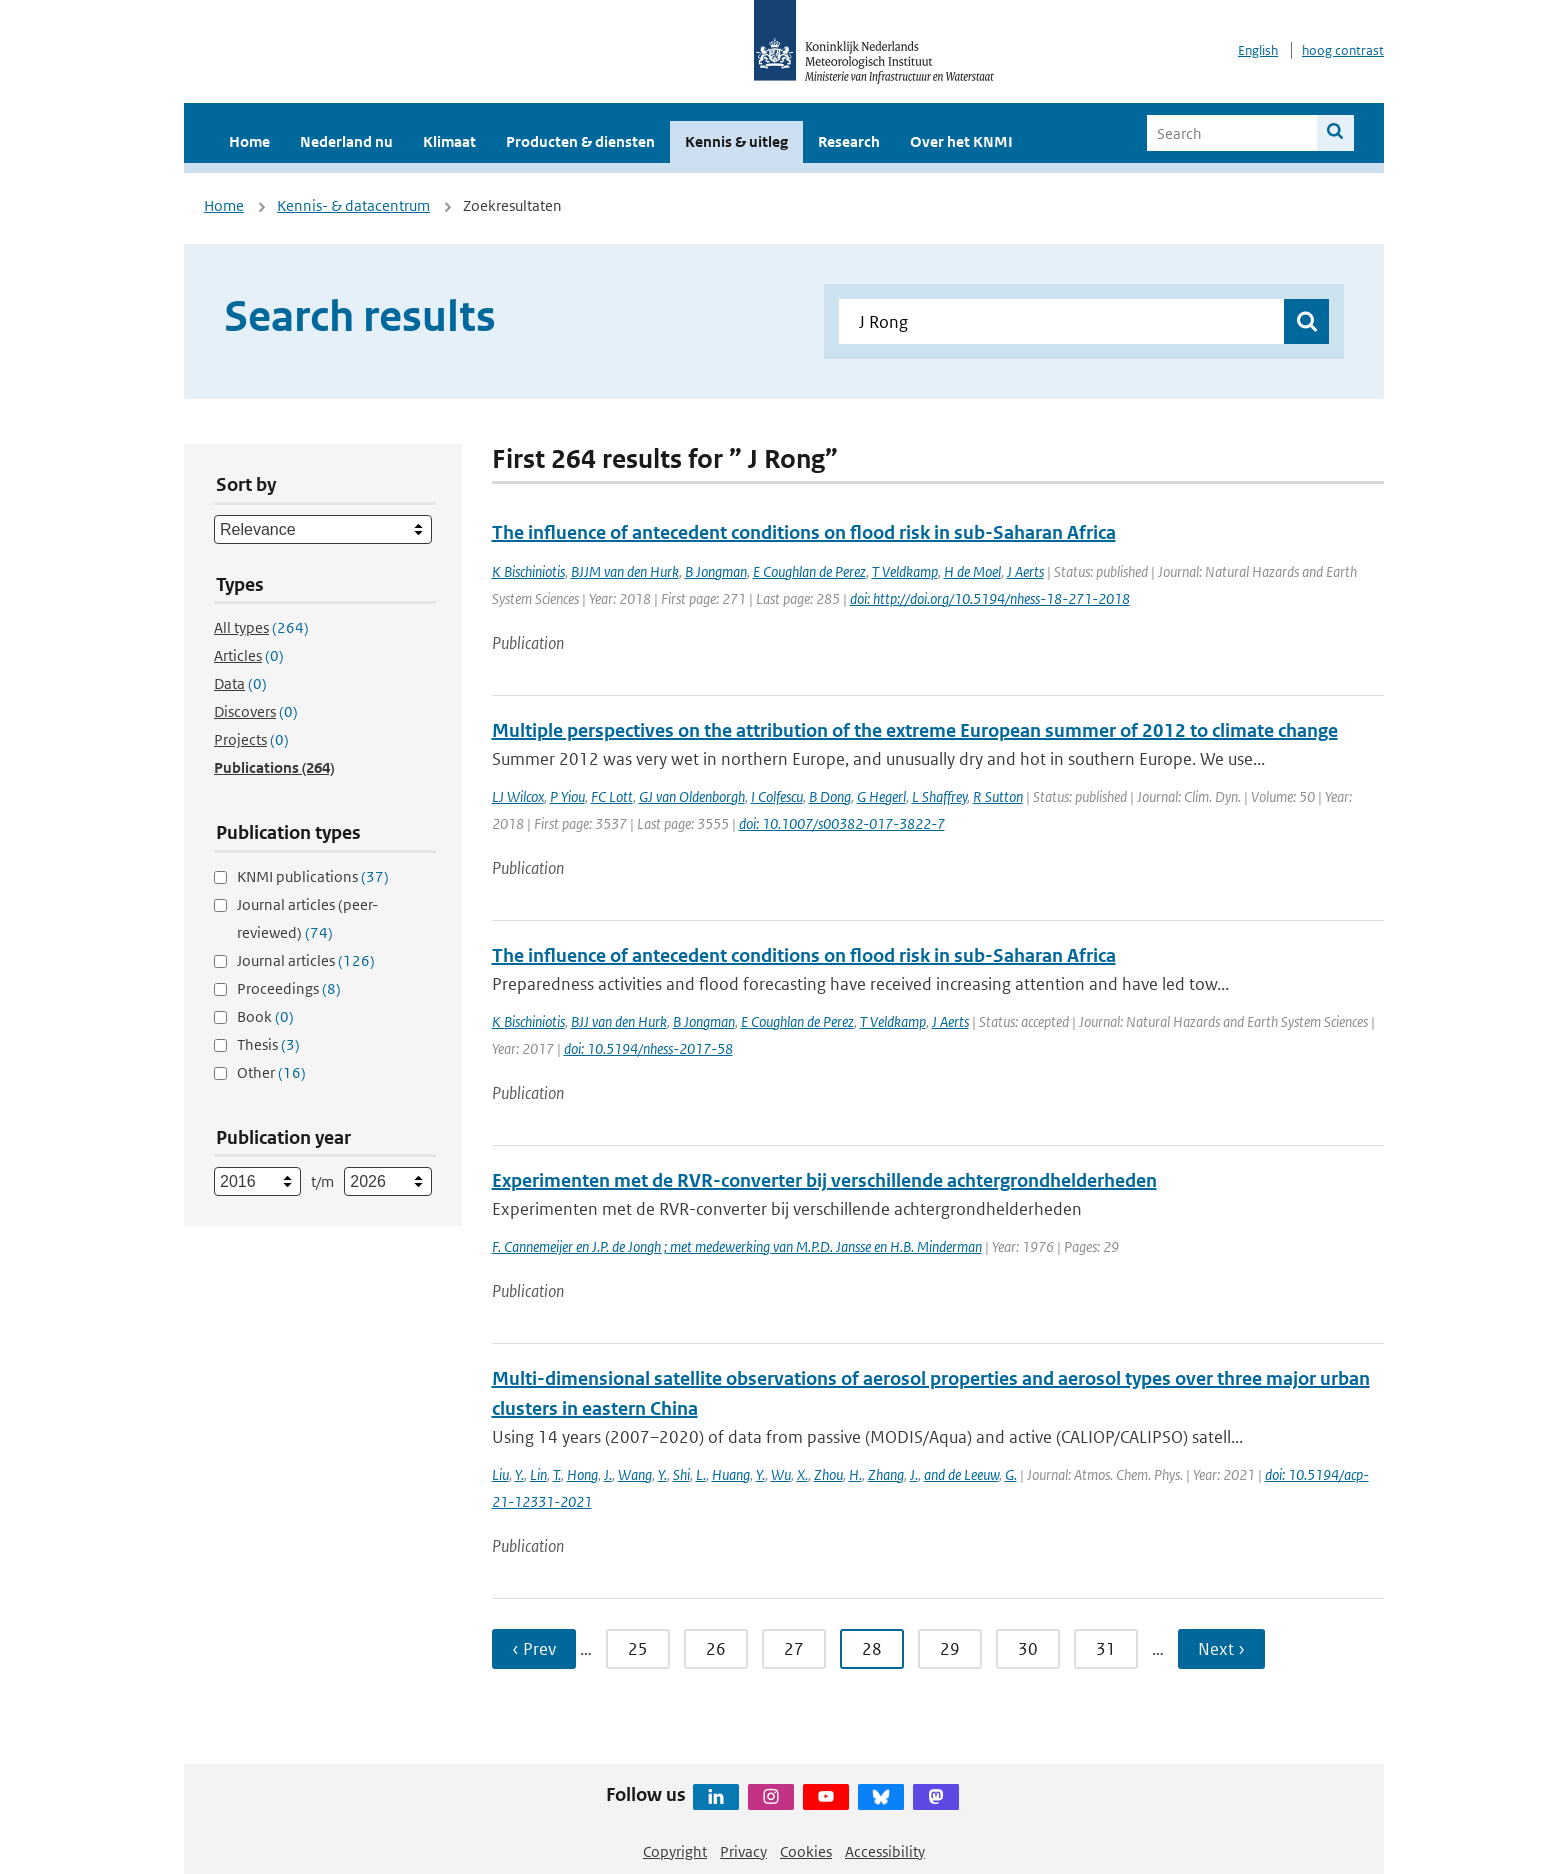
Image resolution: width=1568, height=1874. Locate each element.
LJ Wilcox (518, 796)
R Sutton (998, 796)
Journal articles (306, 960)
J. (608, 1474)
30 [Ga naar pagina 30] (1028, 1649)
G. (1011, 1474)
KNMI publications (313, 876)
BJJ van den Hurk (619, 1021)
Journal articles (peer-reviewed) (307, 918)
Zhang (886, 1474)
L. (701, 1474)
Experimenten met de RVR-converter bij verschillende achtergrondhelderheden (824, 1180)
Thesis (268, 1044)
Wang (635, 1474)
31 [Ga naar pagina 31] (1106, 1649)
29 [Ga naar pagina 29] (950, 1649)
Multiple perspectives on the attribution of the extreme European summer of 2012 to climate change (915, 730)
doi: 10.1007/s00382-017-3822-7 (842, 823)
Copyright (675, 1851)
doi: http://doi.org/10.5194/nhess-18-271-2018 (990, 598)
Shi (681, 1474)
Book (265, 1016)
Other (271, 1072)
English (1258, 50)
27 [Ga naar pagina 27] (794, 1649)
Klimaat (449, 141)
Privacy (743, 1851)
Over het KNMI (961, 141)
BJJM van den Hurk (625, 571)
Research (849, 141)
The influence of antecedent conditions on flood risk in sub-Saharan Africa (804, 532)
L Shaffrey (939, 796)
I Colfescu (777, 796)
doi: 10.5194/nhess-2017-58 (648, 1048)
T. (557, 1474)
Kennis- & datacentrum (353, 205)
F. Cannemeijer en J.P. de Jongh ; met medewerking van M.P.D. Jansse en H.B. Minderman (737, 1246)
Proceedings (289, 988)
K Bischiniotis (528, 571)
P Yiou (567, 796)
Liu (500, 1474)
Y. (519, 1474)
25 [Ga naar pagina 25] (638, 1649)
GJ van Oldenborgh (692, 796)
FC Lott (612, 796)
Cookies (806, 1851)
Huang (731, 1474)
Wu (781, 1474)
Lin (538, 1474)
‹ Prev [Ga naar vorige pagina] (534, 1649)
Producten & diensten (580, 141)
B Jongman (716, 571)
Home (249, 141)
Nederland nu (346, 141)
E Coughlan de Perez (809, 571)
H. (855, 1474)
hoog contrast (1343, 50)
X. (802, 1474)
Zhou (828, 1474)
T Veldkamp (905, 571)
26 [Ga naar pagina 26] (716, 1649)
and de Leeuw (961, 1474)
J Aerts (1025, 571)
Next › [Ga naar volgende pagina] (1221, 1649)
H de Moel (972, 571)
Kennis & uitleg (736, 141)
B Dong (830, 796)
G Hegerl (881, 796)
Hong (582, 1474)
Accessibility (885, 1851)
